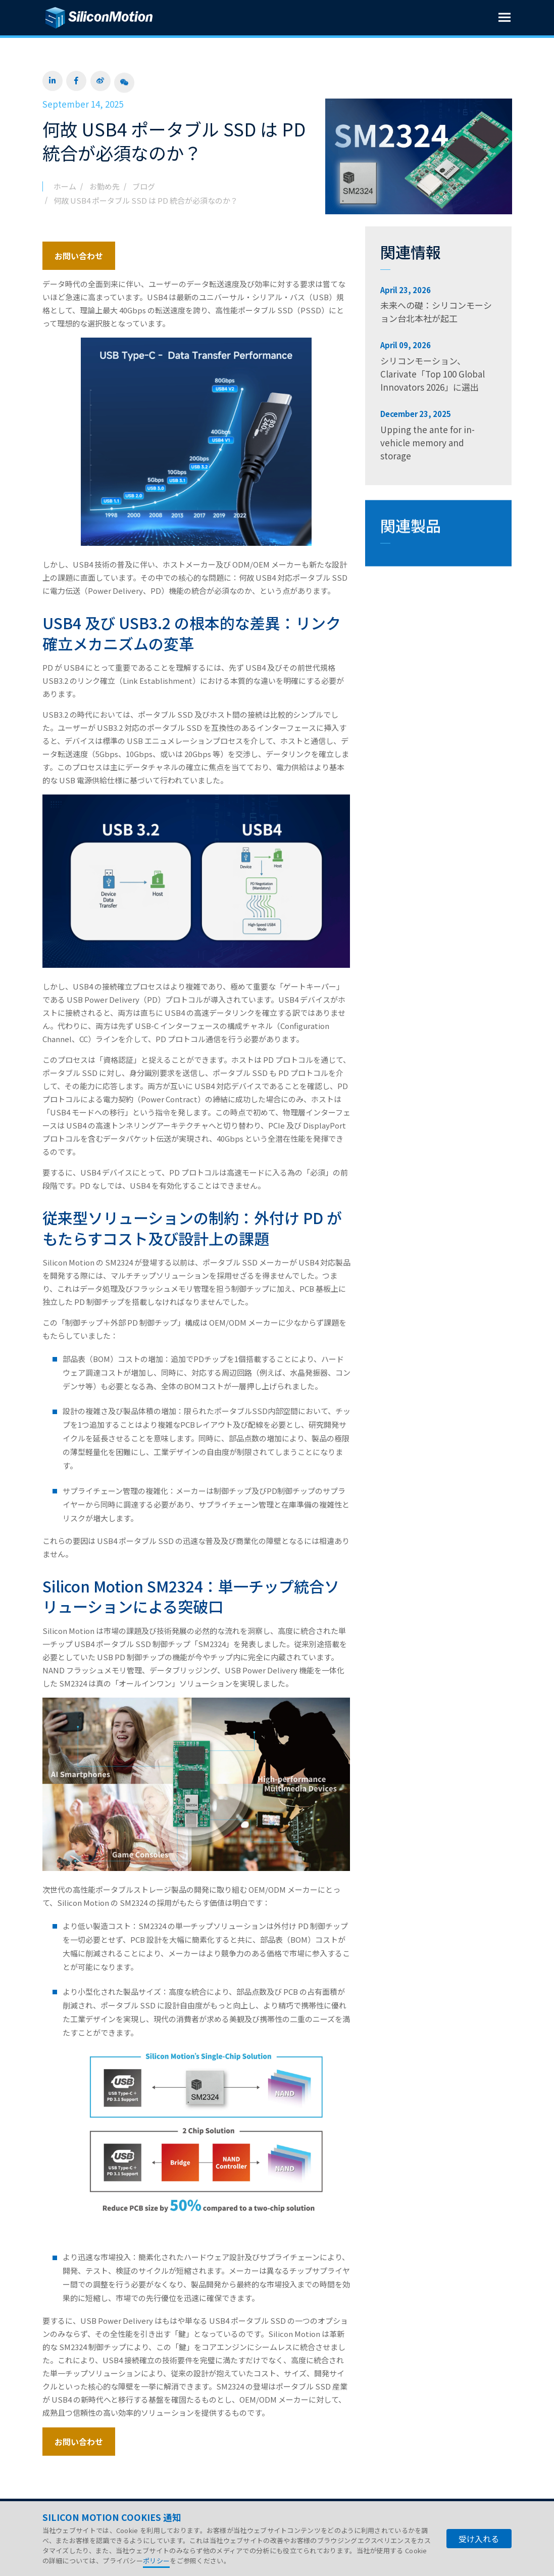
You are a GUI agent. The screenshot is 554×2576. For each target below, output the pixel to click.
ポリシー (156, 2560)
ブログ (143, 186)
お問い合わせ (79, 256)
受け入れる (479, 2539)
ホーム (65, 186)
